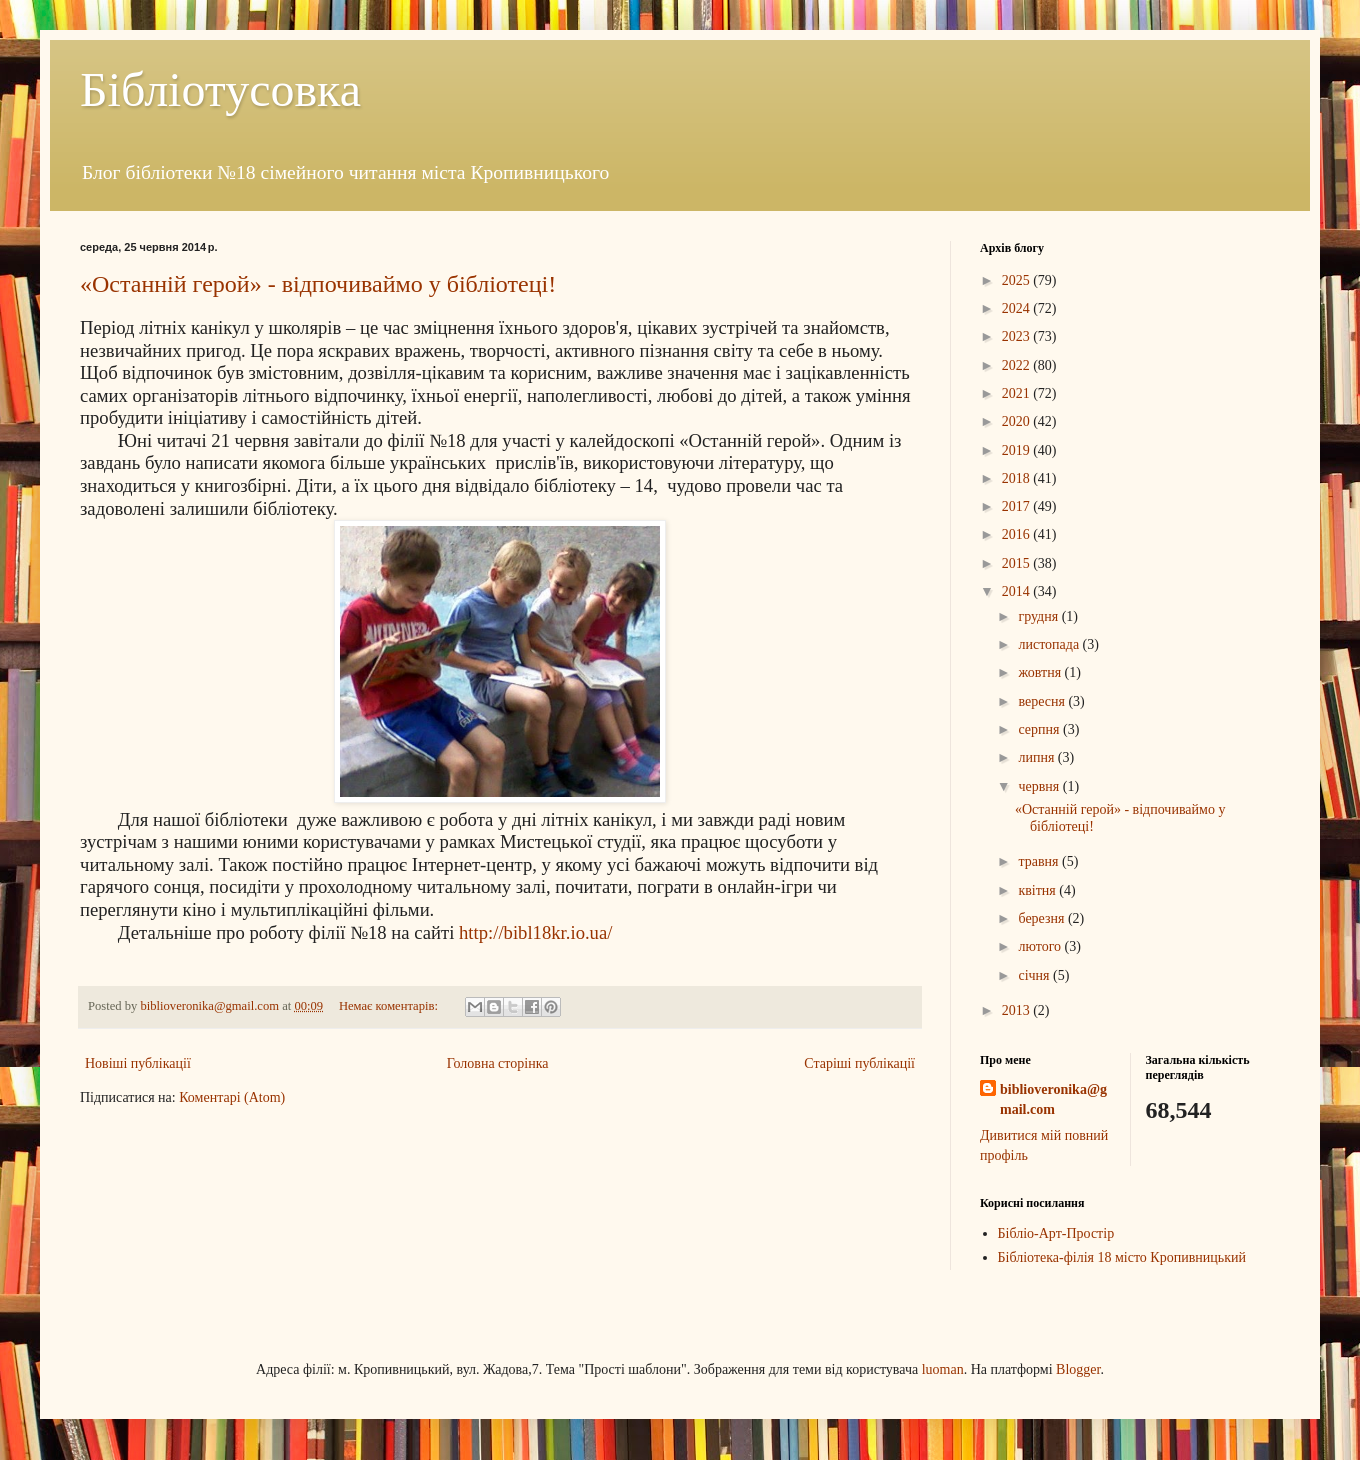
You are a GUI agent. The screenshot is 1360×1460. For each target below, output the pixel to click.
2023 (1018, 336)
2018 (1018, 478)
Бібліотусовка (220, 89)
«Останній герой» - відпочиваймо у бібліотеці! (318, 284)
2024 (1018, 308)
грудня (1039, 616)
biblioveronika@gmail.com (1053, 1099)
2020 (1018, 421)
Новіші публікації (138, 1063)
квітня (1038, 890)
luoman (943, 1369)
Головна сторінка (498, 1063)
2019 (1018, 450)
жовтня (1041, 672)
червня (1040, 786)
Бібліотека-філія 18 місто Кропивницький (1122, 1257)
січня (1035, 975)
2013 (1018, 1010)
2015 (1018, 563)
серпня (1040, 729)
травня (1040, 861)
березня (1043, 918)
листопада (1050, 644)
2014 (1018, 591)
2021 (1018, 393)
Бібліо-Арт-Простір (1056, 1233)
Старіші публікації (859, 1063)
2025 (1018, 280)
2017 (1018, 506)
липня (1037, 757)
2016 (1018, 534)
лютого (1041, 946)
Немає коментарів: (390, 1006)
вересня (1043, 701)
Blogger (1078, 1369)
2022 (1018, 365)
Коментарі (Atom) (232, 1097)
